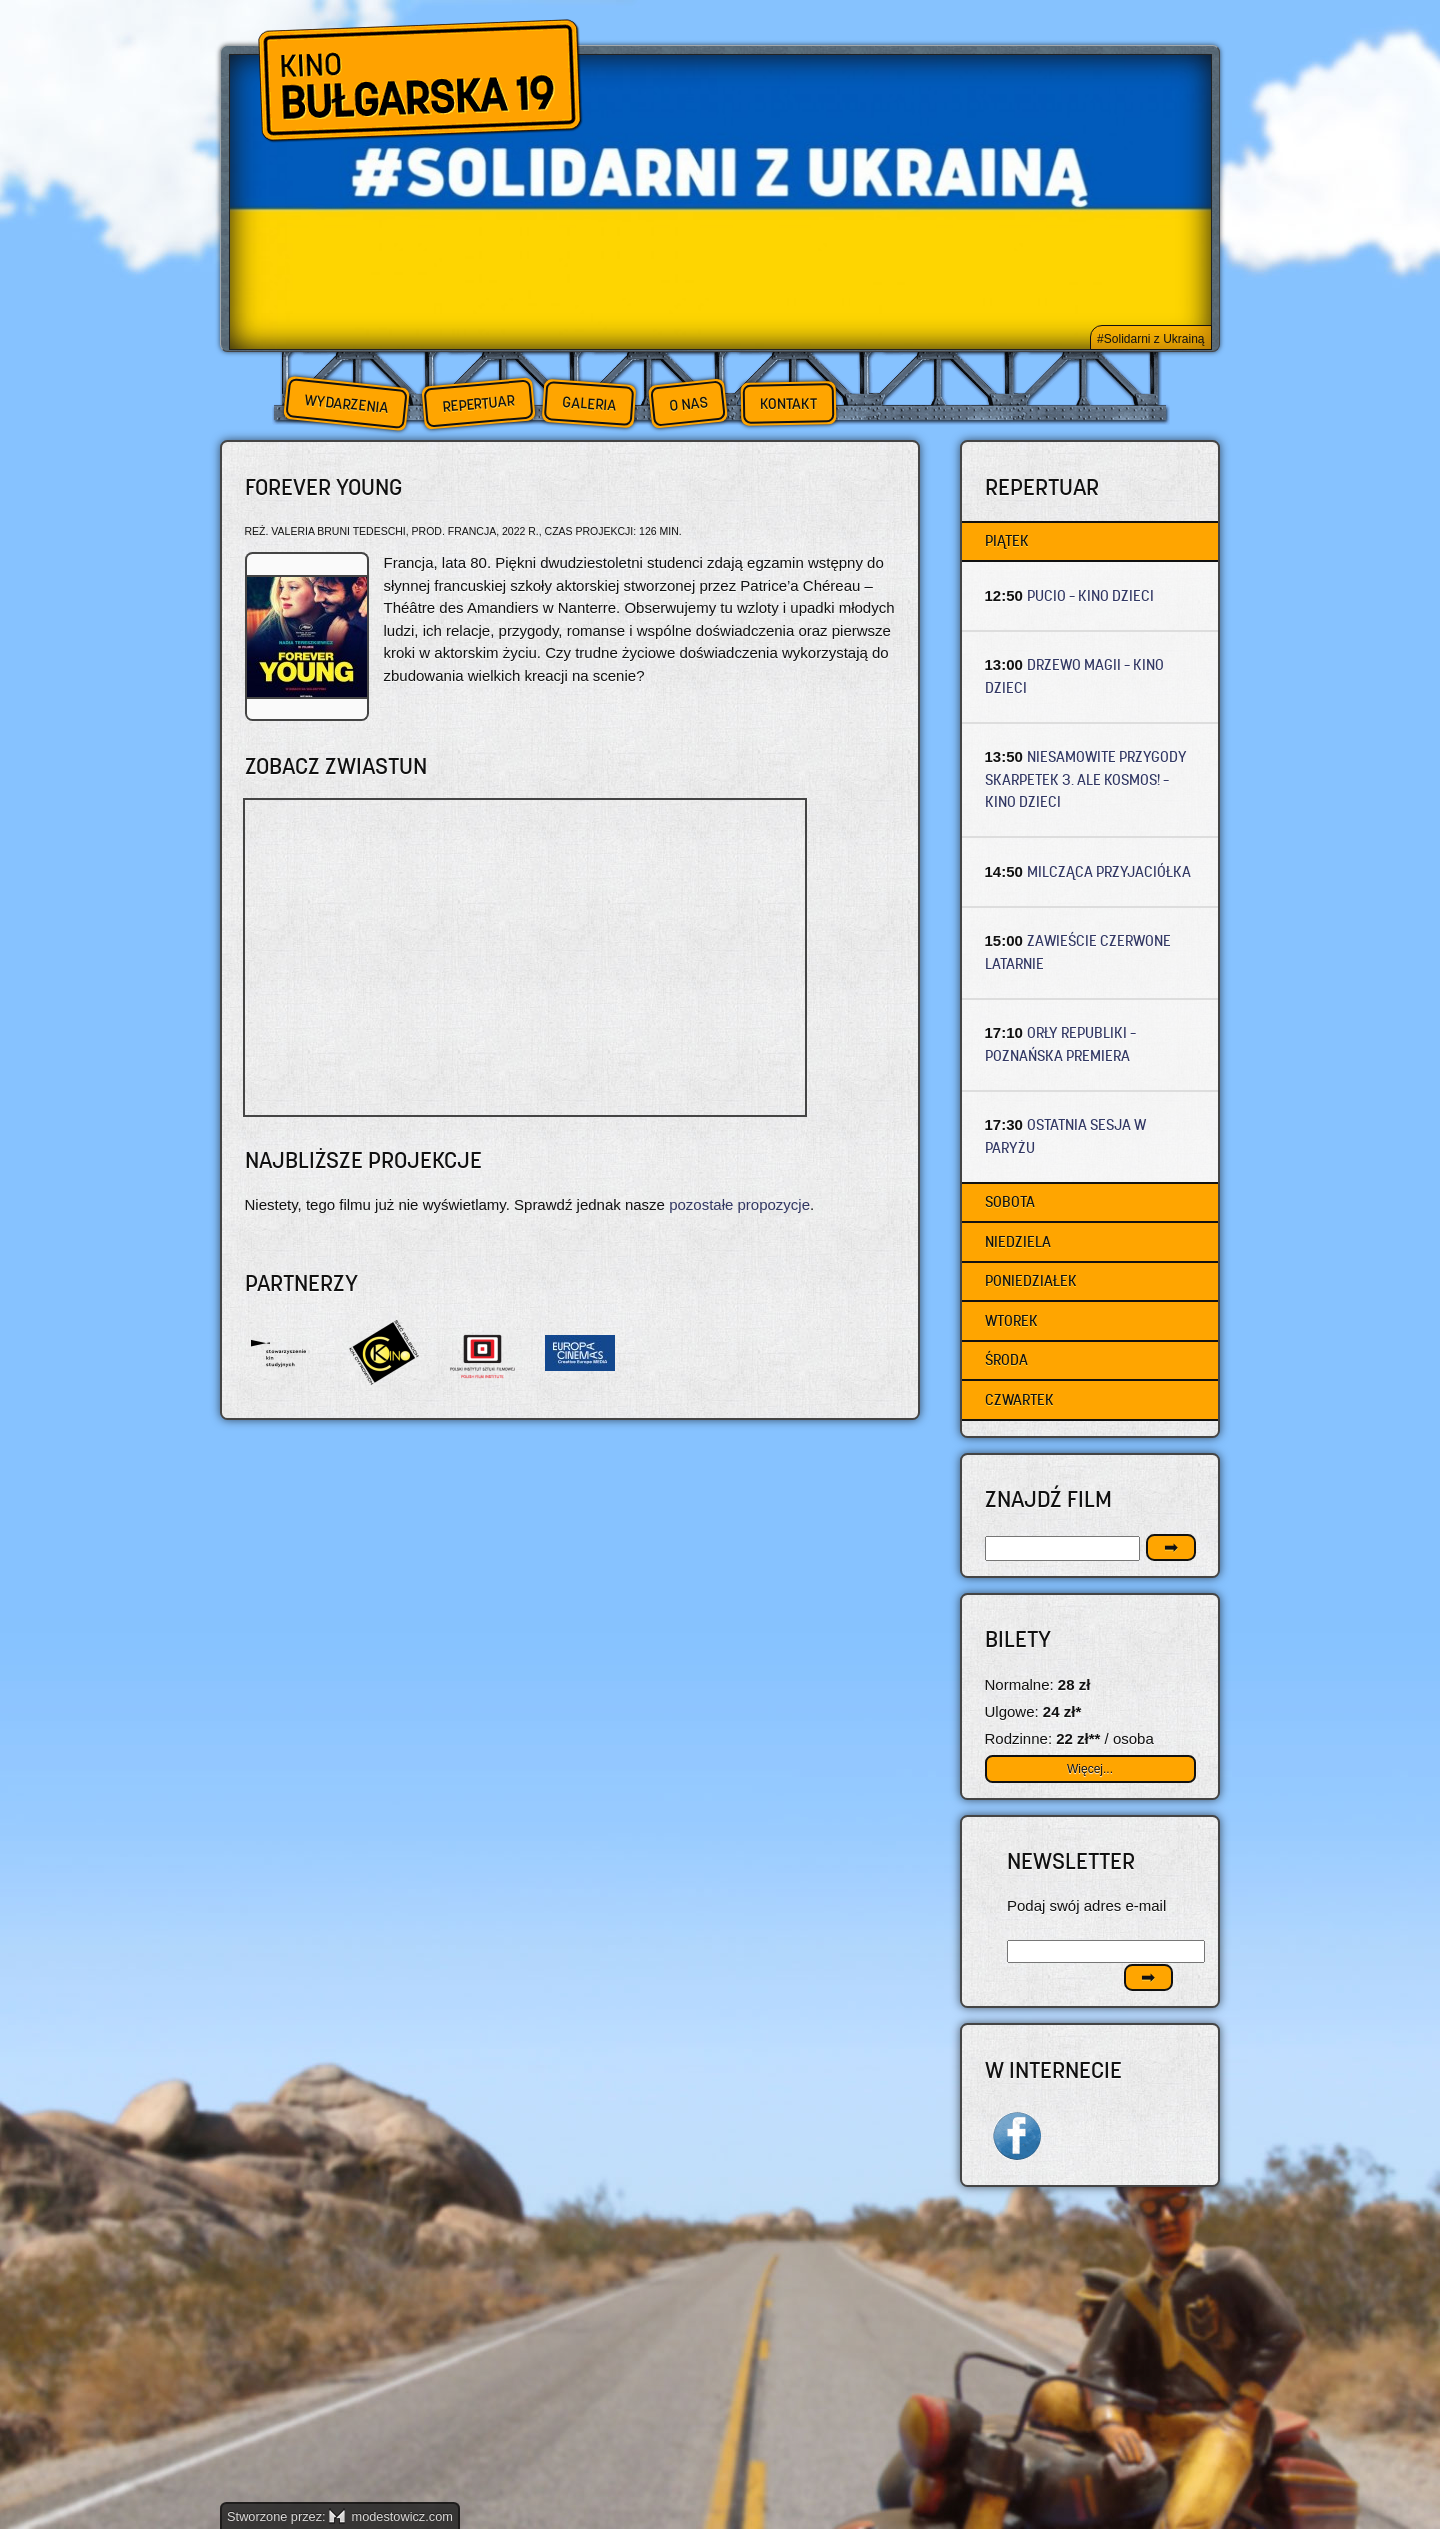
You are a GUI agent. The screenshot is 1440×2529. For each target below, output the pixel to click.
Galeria (588, 403)
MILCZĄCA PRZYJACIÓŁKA (1109, 871)
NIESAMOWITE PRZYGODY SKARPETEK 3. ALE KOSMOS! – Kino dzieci (1086, 779)
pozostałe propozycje (739, 1204)
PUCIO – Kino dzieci (1090, 595)
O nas (688, 403)
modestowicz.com (391, 2516)
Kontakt (788, 404)
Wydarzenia (346, 404)
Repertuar (478, 403)
